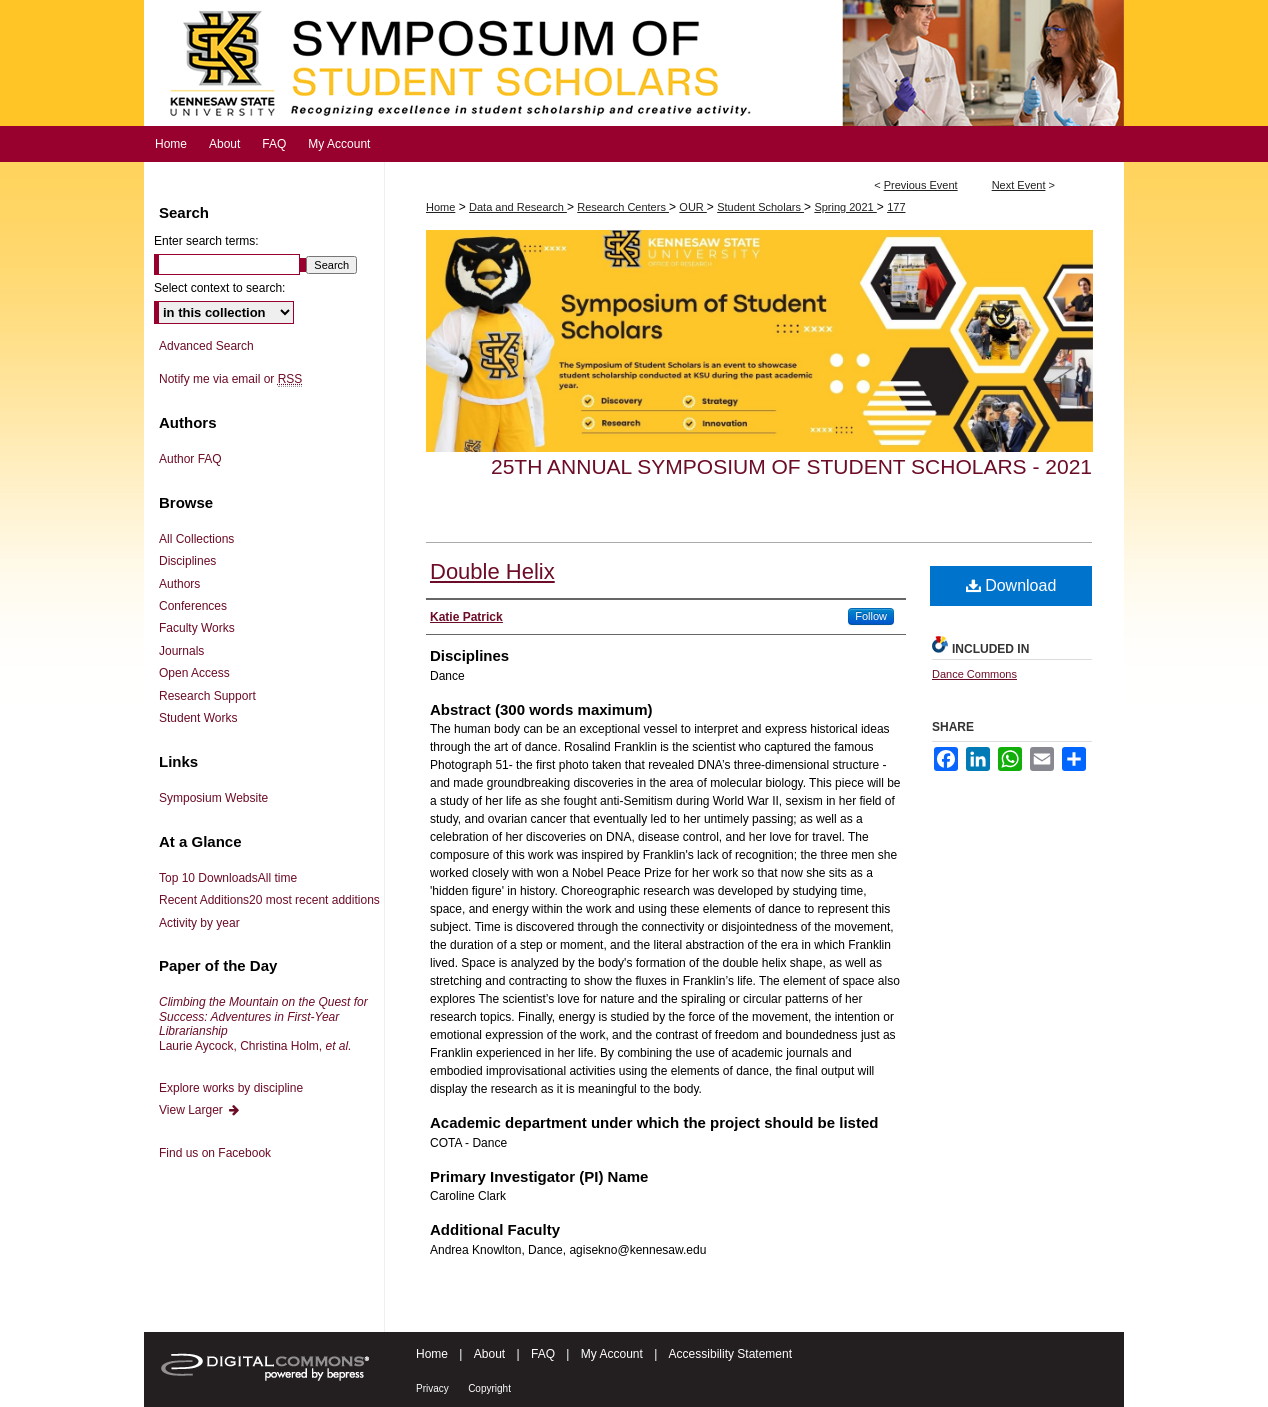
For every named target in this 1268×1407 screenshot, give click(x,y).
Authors (179, 584)
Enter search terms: (206, 241)
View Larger (200, 1110)
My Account (612, 1354)
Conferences (193, 606)
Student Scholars (760, 207)
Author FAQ (190, 459)
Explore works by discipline (231, 1088)
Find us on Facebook (215, 1153)
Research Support (207, 696)
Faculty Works (197, 628)
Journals (181, 651)
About (489, 1354)
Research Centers (623, 207)
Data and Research (518, 207)
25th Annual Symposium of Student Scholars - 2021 (791, 466)
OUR (693, 207)
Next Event (1019, 185)
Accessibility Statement (730, 1354)
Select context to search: (219, 288)
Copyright (489, 1388)
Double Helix (492, 571)
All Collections (196, 539)
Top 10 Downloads (228, 878)
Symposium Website (213, 798)
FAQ (543, 1354)
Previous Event (921, 185)
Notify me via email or (230, 379)
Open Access (194, 673)
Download (1011, 585)
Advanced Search (206, 346)
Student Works (198, 718)
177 (896, 207)
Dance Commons (974, 674)
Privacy (432, 1388)
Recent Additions (269, 900)
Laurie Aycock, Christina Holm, (263, 1023)
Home (440, 207)
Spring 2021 (845, 207)
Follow (871, 616)
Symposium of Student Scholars (634, 63)
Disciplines (187, 561)
